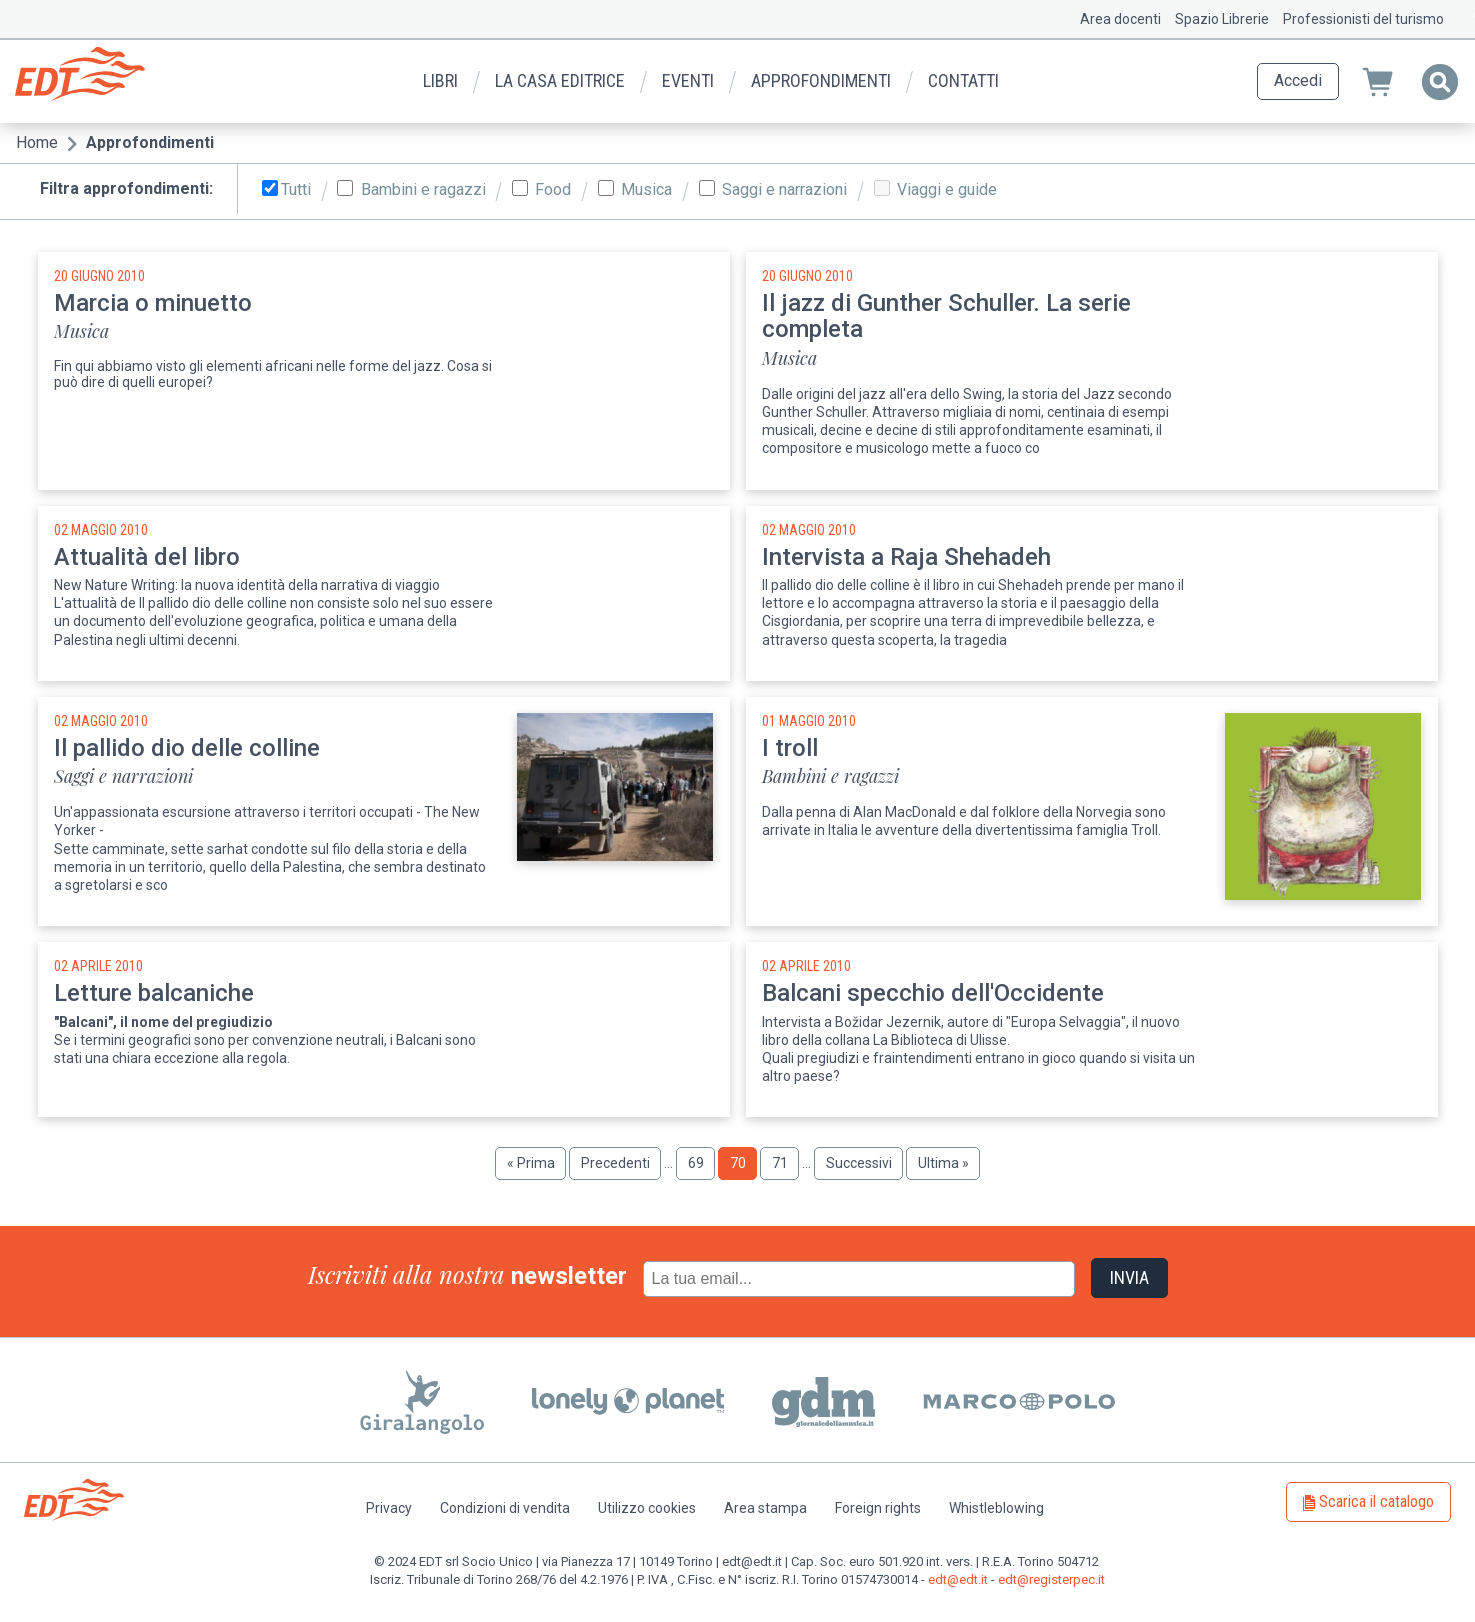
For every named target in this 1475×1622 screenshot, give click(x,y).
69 (702, 1163)
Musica (646, 190)
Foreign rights (878, 1508)
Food (553, 190)
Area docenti (1120, 19)
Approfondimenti (821, 80)
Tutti (296, 190)
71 (786, 1163)
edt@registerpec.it (1051, 1579)
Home (37, 142)
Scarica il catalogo (1376, 1501)
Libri (440, 80)
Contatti (963, 80)
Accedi (1298, 80)
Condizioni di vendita (505, 1508)
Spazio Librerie (1222, 19)
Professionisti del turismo (1363, 19)
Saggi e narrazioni (784, 190)
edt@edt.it (958, 1579)
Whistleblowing (996, 1508)
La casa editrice (560, 80)
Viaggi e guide (947, 190)
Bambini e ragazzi (423, 190)
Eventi (688, 80)
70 (744, 1167)
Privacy (389, 1508)
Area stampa (765, 1508)
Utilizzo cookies (647, 1508)
